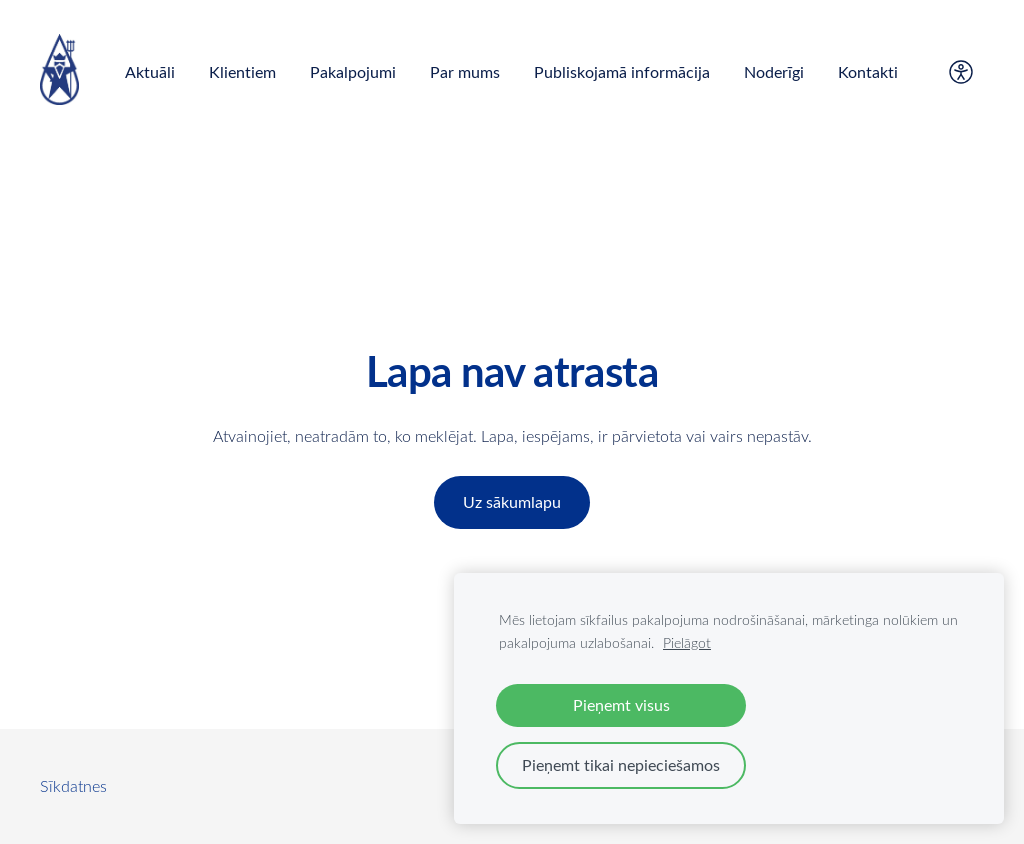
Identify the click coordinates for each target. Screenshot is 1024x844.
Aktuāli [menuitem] (150, 72)
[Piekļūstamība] (961, 72)
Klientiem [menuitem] (242, 72)
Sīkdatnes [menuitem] (73, 786)
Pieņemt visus (621, 705)
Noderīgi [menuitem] (774, 72)
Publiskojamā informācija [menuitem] (622, 72)
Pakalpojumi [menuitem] (353, 72)
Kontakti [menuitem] (868, 72)
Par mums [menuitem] (465, 72)
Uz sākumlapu (512, 502)
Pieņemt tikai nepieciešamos (621, 765)
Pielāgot (687, 642)
